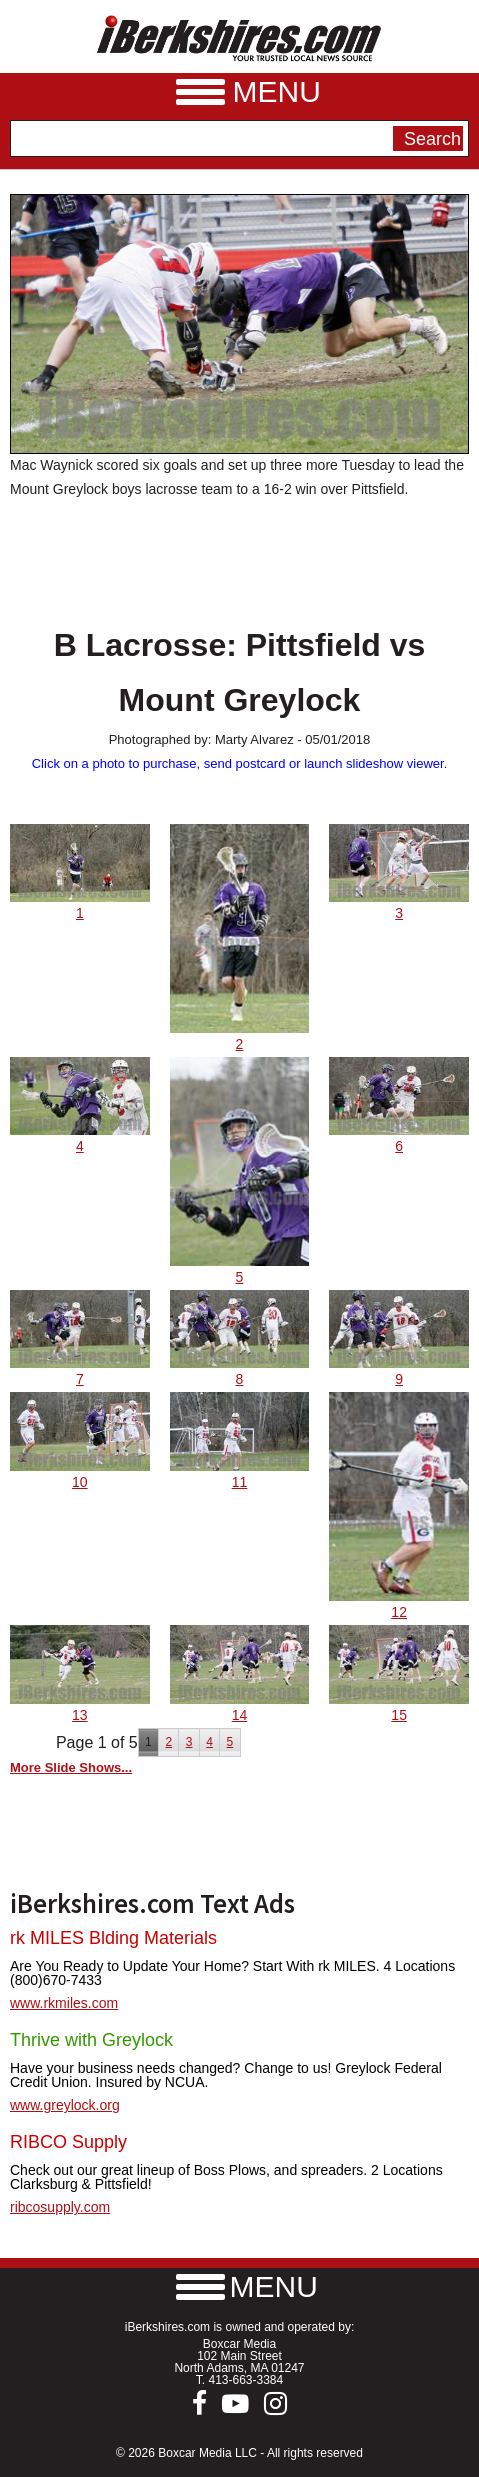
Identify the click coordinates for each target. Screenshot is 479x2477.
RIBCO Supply (68, 2142)
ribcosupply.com (60, 2207)
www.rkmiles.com (64, 2003)
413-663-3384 (245, 2380)
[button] (240, 2286)
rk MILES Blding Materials (113, 1938)
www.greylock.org (65, 2105)
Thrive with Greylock (91, 2040)
